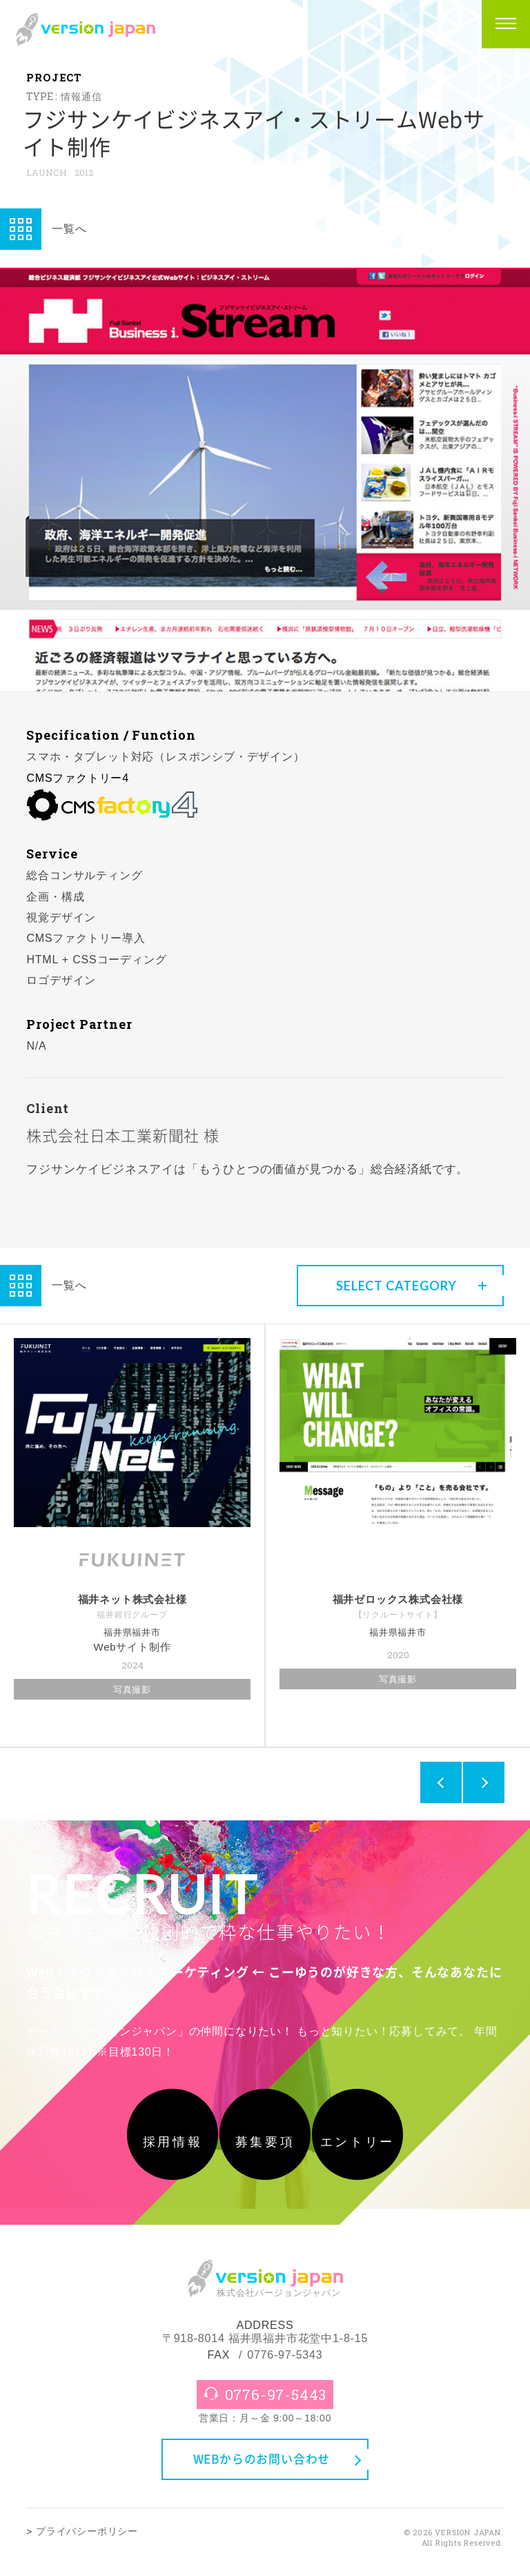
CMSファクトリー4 (77, 778)
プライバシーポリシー (87, 2542)
